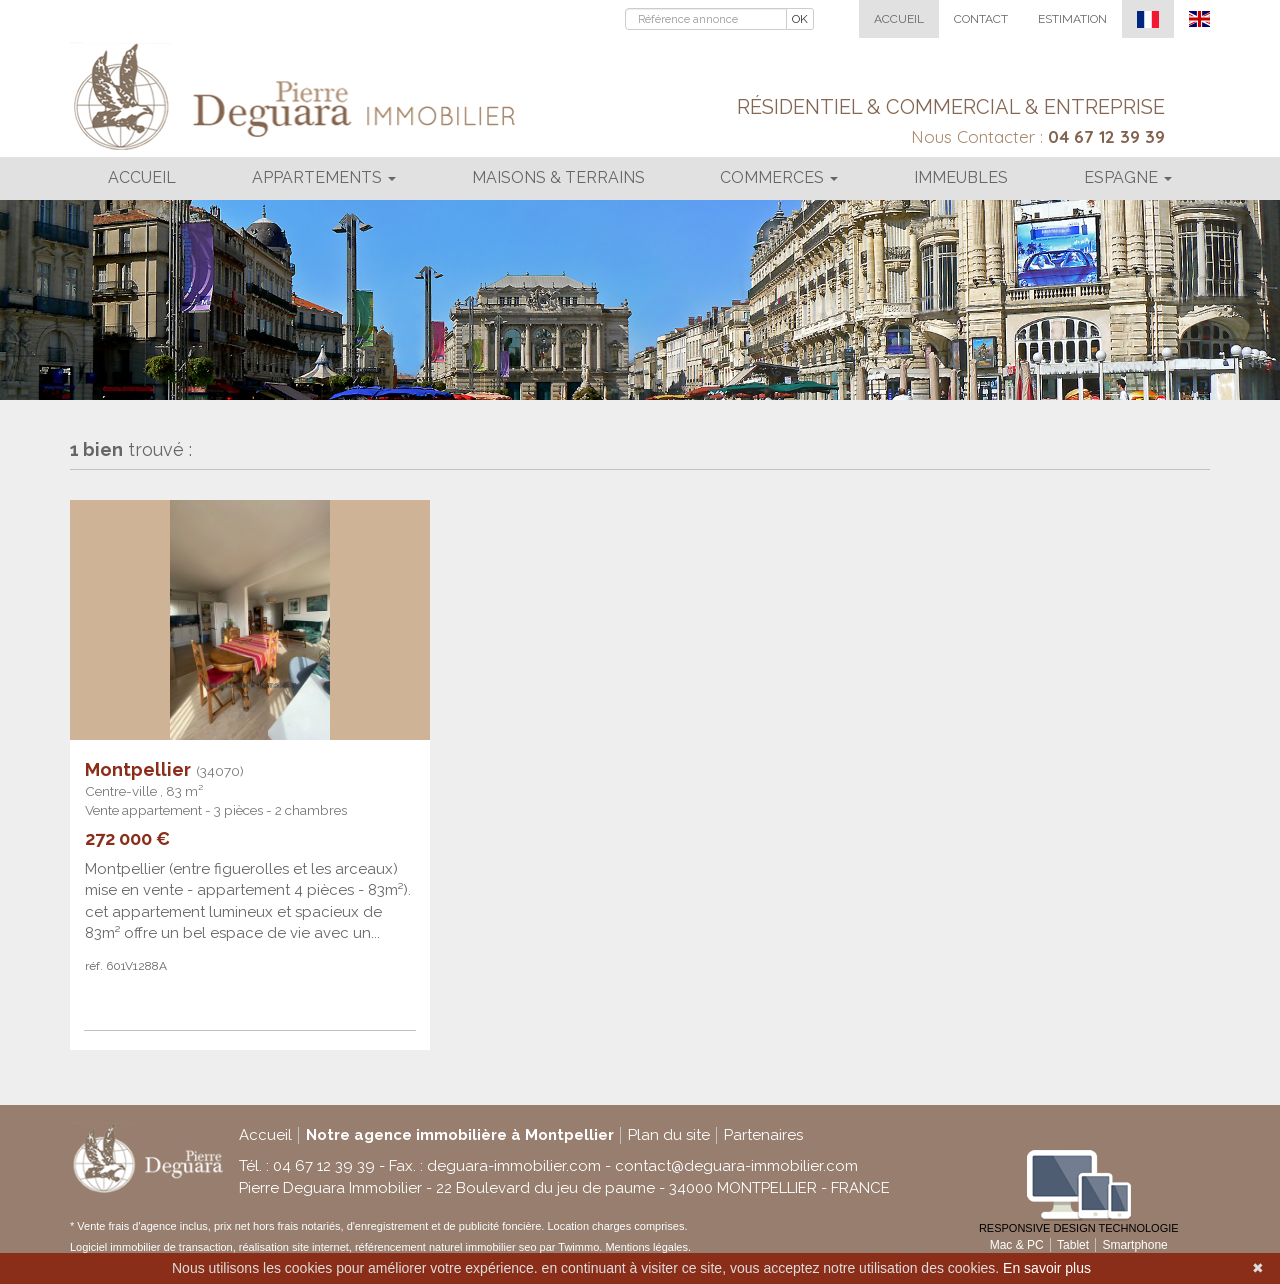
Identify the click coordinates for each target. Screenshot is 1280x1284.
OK (800, 19)
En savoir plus (1047, 1268)
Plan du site (669, 1135)
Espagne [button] (1128, 177)
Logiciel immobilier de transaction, (154, 1247)
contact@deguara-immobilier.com (736, 1166)
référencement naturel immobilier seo (447, 1247)
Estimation (1072, 19)
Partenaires (763, 1135)
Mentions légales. (648, 1247)
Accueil (899, 19)
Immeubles (961, 177)
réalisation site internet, (297, 1247)
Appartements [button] (324, 177)
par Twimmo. (571, 1247)
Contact (981, 19)
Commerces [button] (779, 177)
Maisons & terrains (558, 177)
